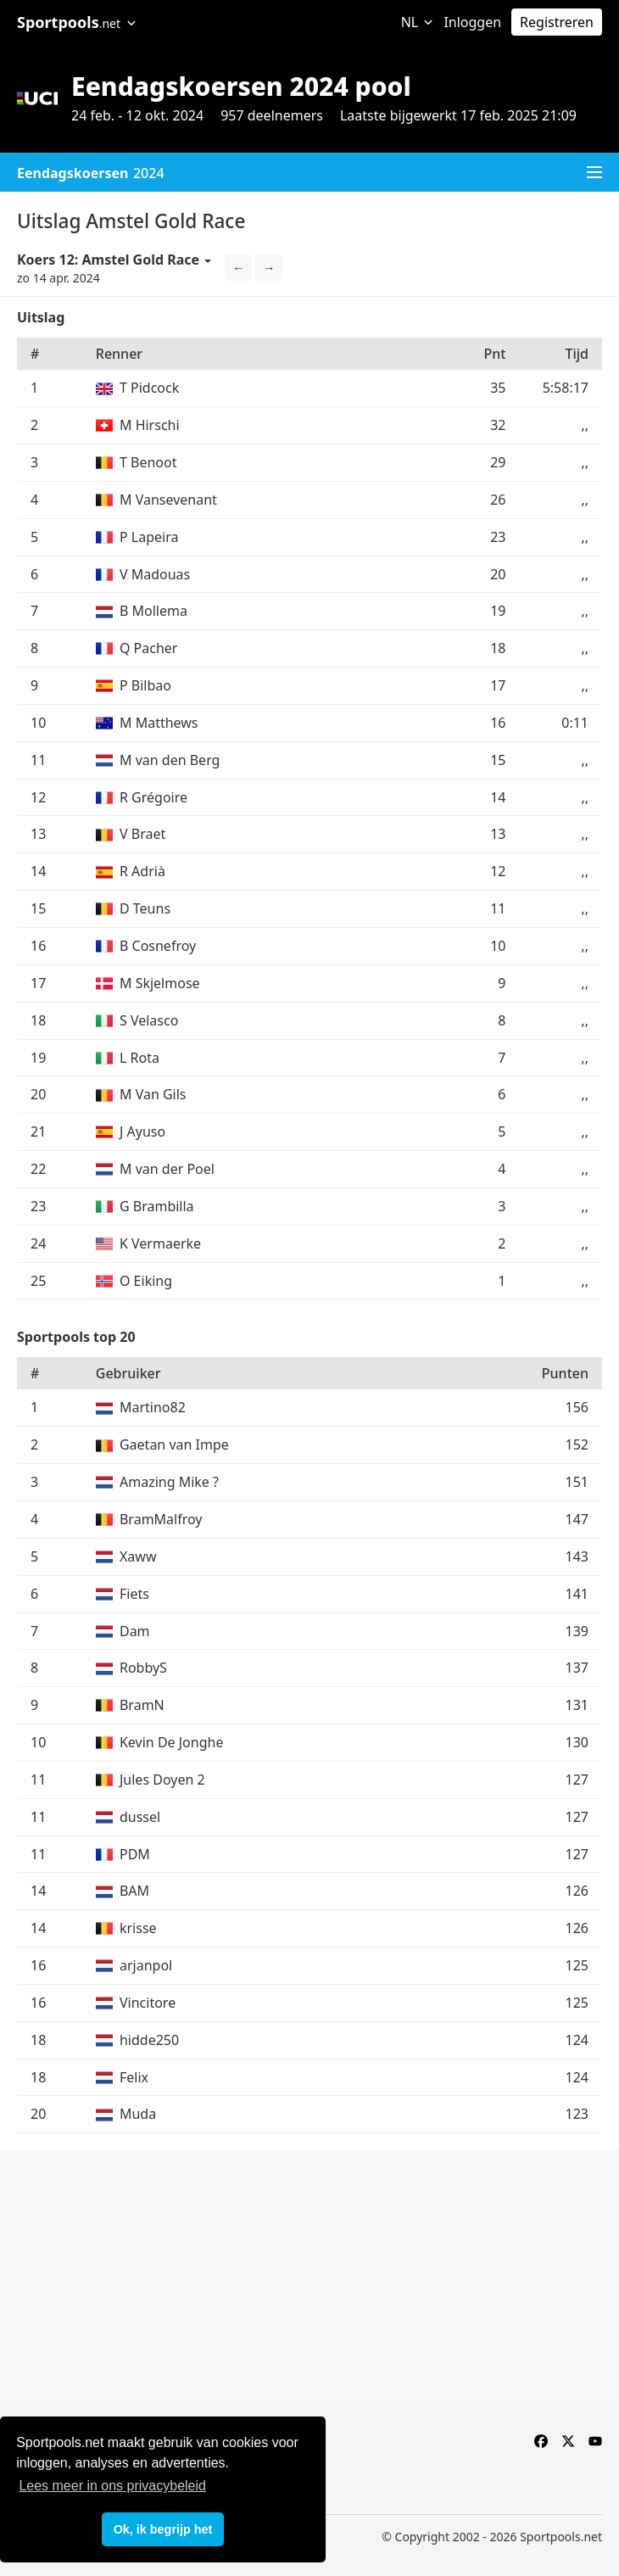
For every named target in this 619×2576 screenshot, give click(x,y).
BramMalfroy (161, 1519)
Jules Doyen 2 (162, 1779)
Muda (138, 2113)
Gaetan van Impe (174, 1444)
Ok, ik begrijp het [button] (163, 2529)
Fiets (134, 1593)
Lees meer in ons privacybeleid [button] (112, 2485)
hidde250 (149, 2040)
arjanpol (146, 1965)
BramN (142, 1705)
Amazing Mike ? (169, 1481)
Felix (134, 2077)
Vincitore (148, 2002)
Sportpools (77, 22)
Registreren (557, 22)
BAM (134, 1890)
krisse (138, 1928)
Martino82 (153, 1407)
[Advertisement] (309, 2276)
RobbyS (143, 1667)
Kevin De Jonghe (171, 1742)
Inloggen (472, 22)
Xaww (138, 1556)
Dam (135, 1631)
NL (417, 22)
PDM (135, 1854)
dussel (140, 1817)
